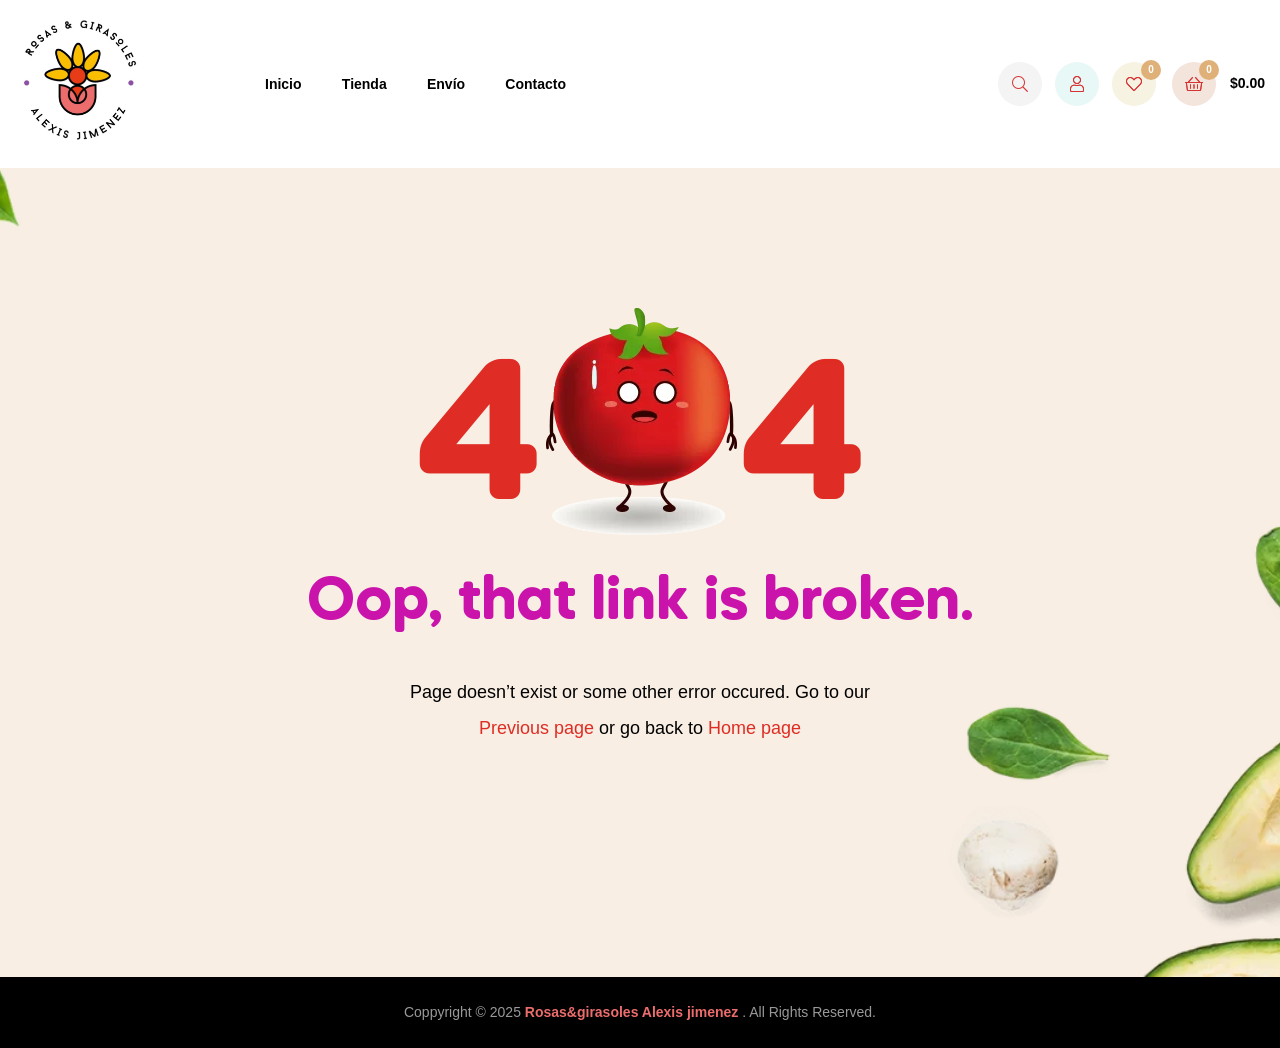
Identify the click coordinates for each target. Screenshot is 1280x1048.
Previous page (536, 728)
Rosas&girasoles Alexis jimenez (633, 1012)
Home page (754, 728)
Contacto (535, 84)
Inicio (283, 84)
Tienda (364, 84)
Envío (446, 84)
